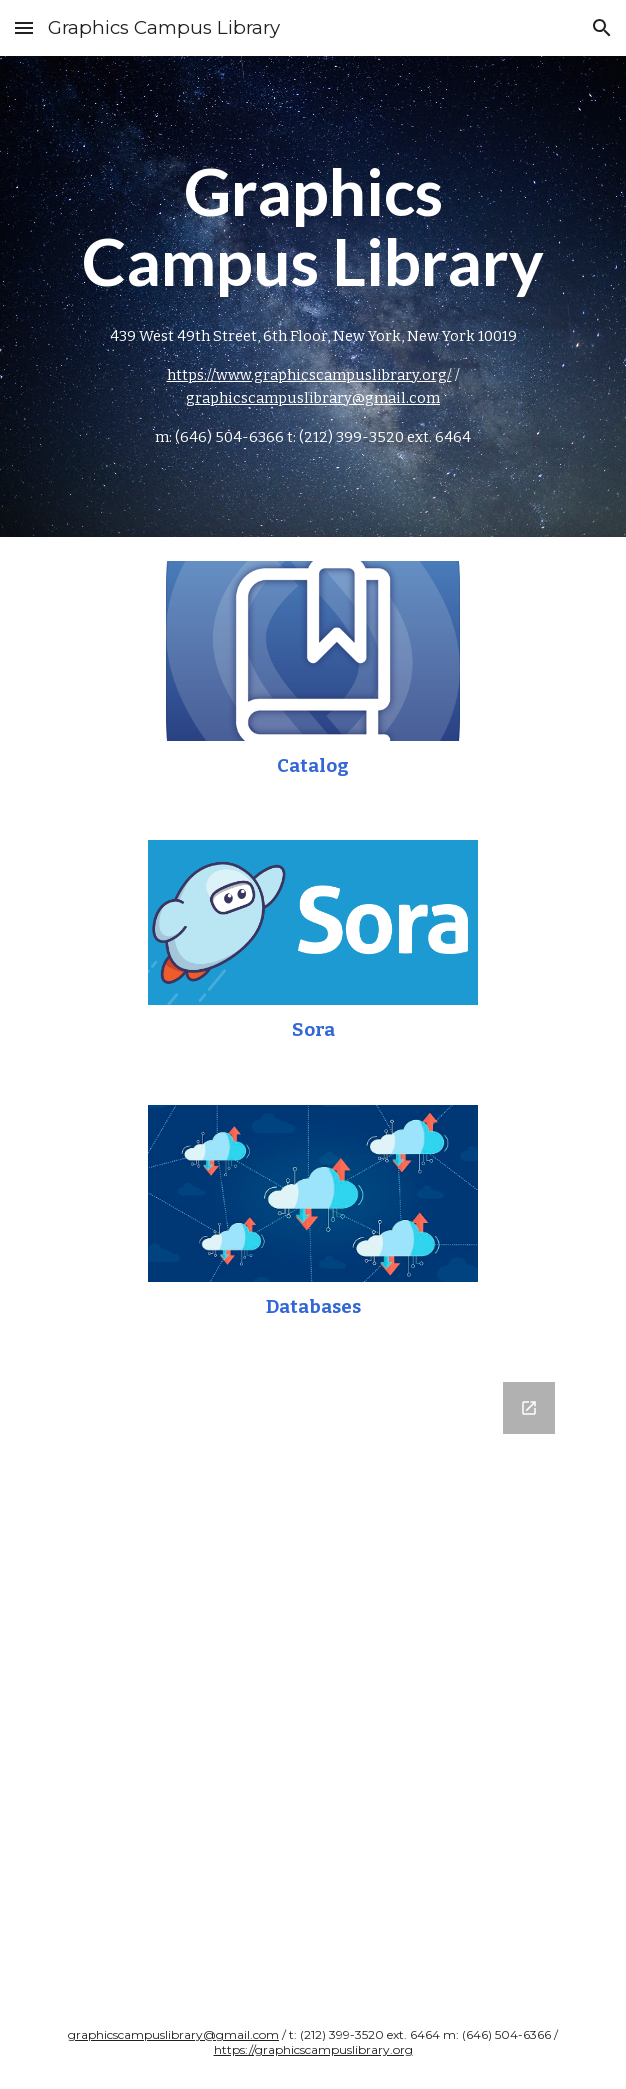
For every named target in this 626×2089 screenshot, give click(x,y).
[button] (24, 27)
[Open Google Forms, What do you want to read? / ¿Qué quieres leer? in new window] (529, 1408)
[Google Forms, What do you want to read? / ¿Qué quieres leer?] (312, 1677)
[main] (312, 296)
